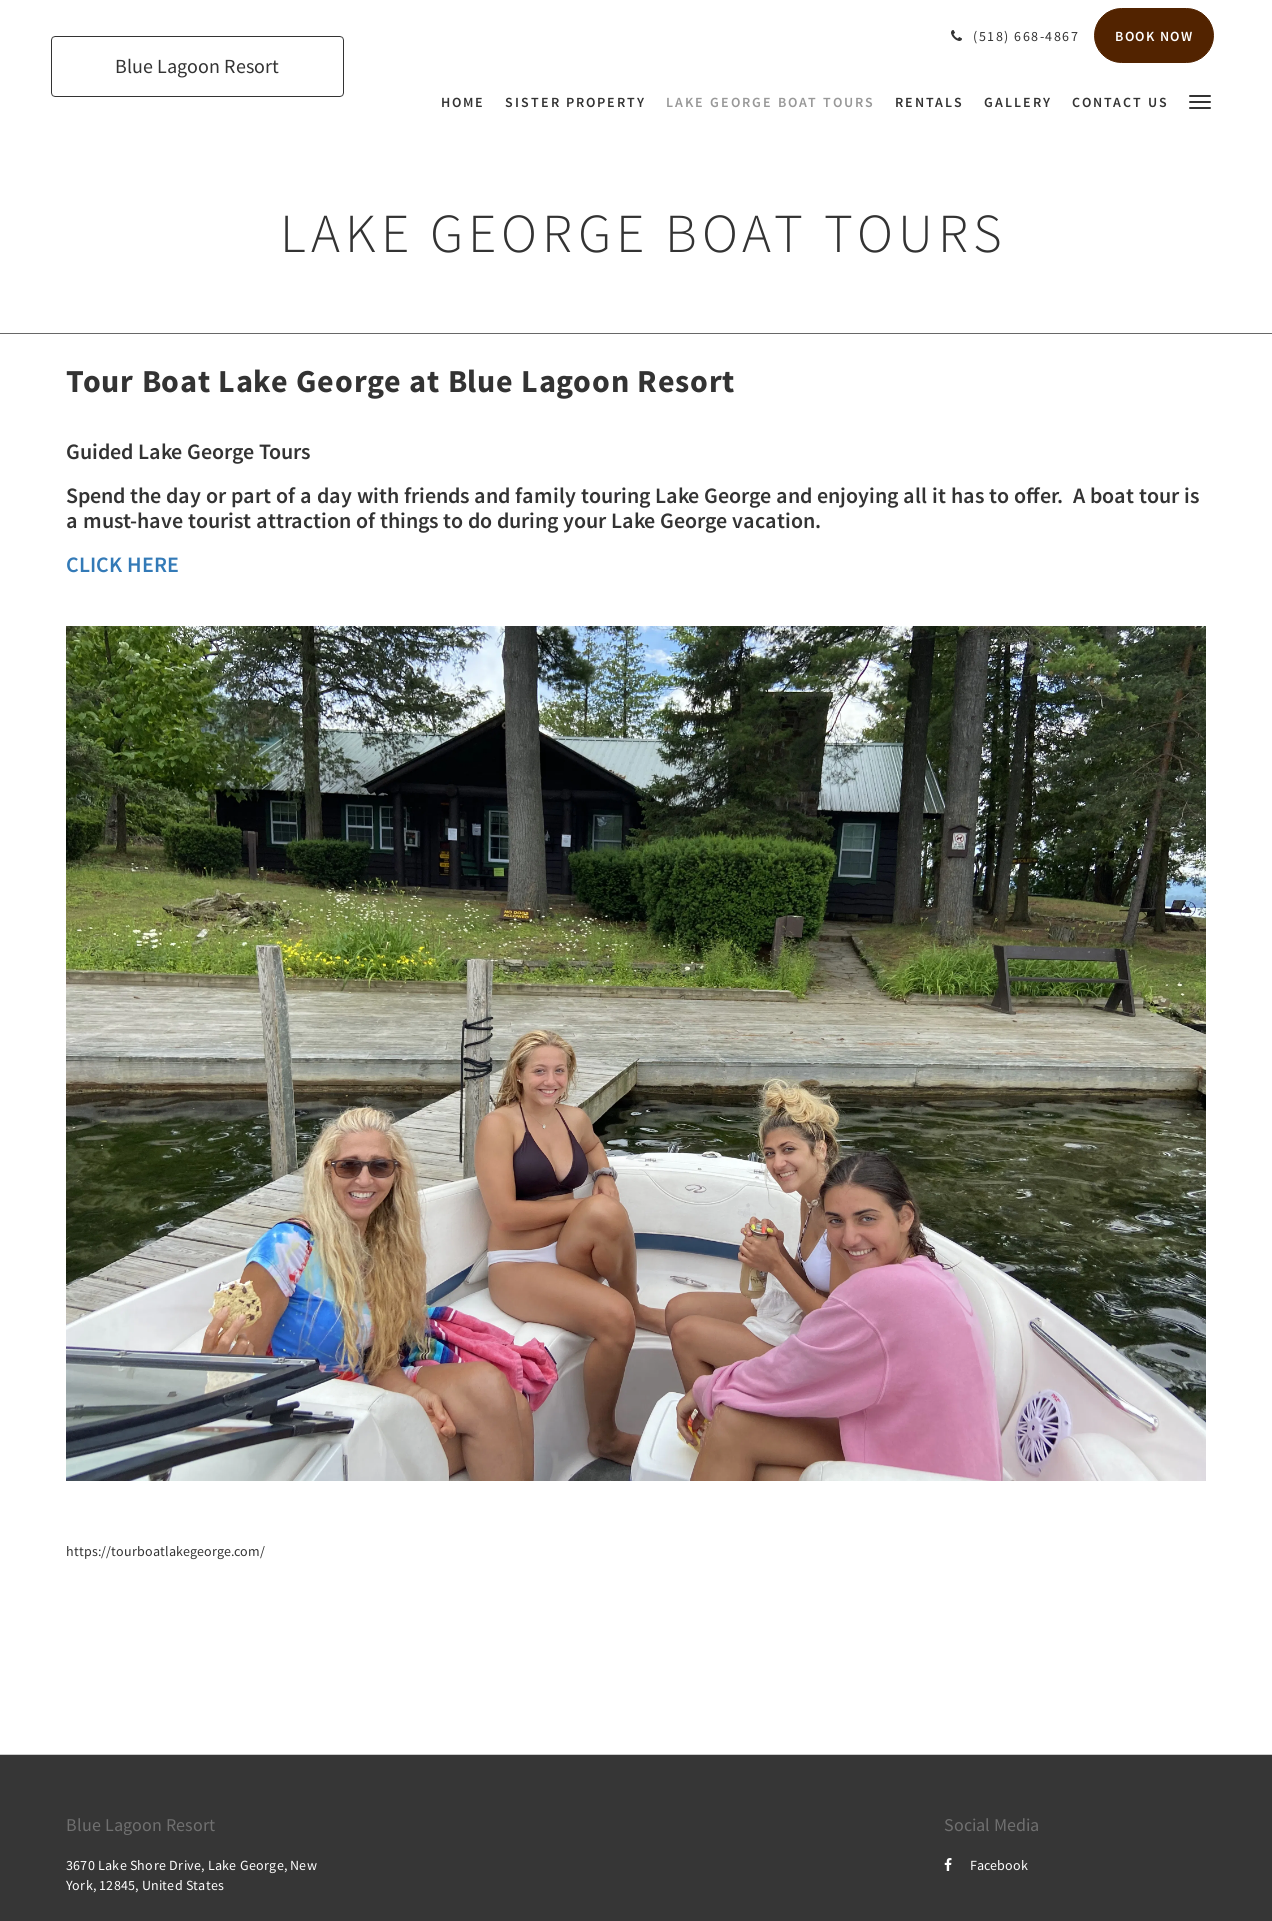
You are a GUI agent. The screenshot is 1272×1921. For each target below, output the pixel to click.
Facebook (986, 1865)
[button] (1200, 100)
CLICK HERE (122, 564)
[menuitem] (468, 102)
